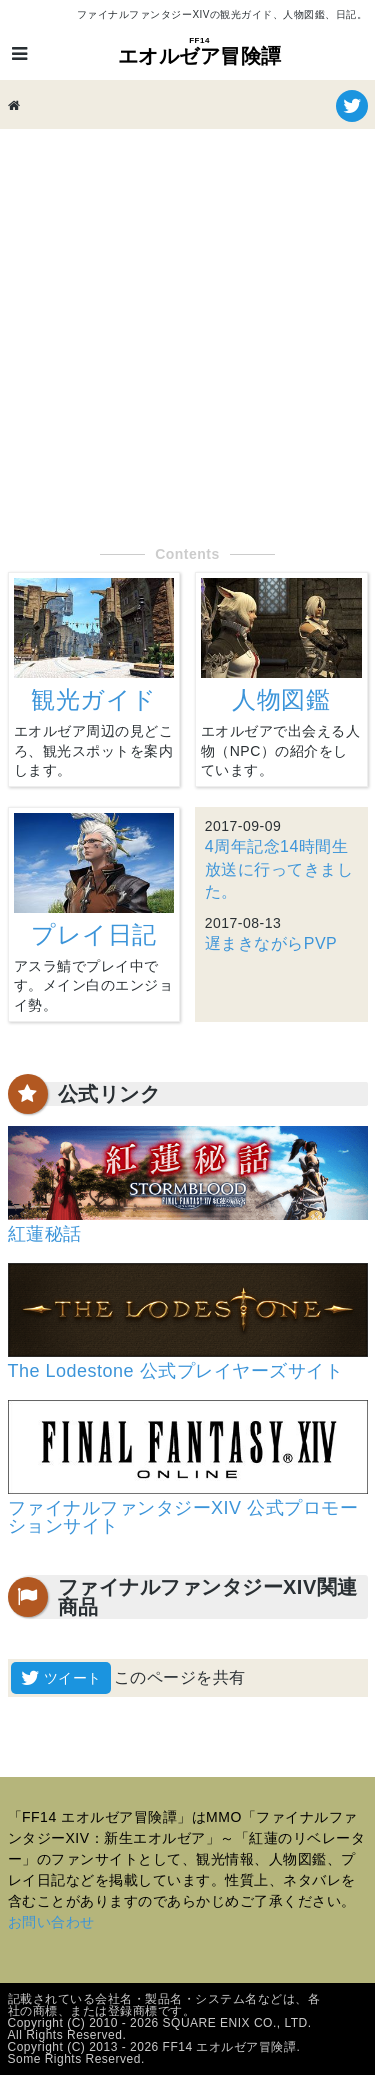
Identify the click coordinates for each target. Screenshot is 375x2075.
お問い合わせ (51, 1922)
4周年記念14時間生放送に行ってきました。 (279, 869)
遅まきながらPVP (271, 943)
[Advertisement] (187, 326)
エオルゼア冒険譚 (200, 51)
